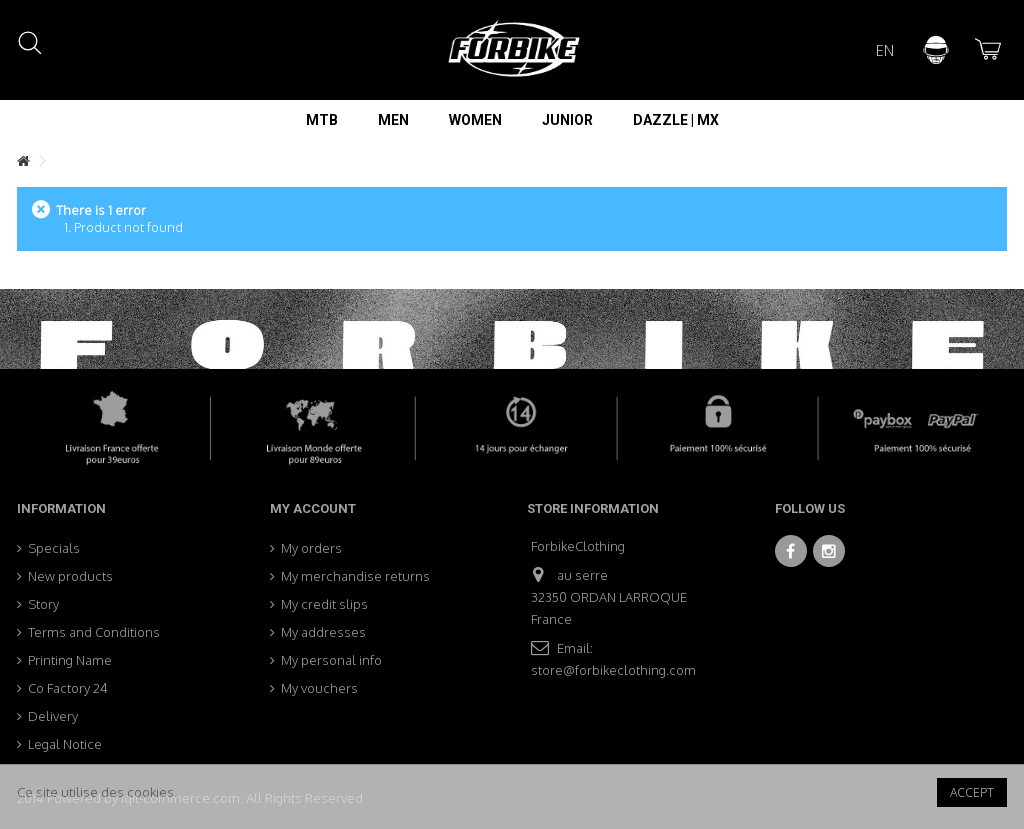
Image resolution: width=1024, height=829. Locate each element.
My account (313, 508)
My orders (311, 548)
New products (70, 576)
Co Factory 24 (68, 688)
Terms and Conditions (94, 632)
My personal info (331, 660)
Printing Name (70, 660)
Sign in (936, 50)
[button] (322, 120)
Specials (54, 548)
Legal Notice (65, 744)
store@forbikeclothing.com (613, 670)
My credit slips (324, 604)
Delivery (53, 716)
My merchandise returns (355, 576)
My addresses (323, 632)
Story (43, 604)
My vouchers (319, 688)
